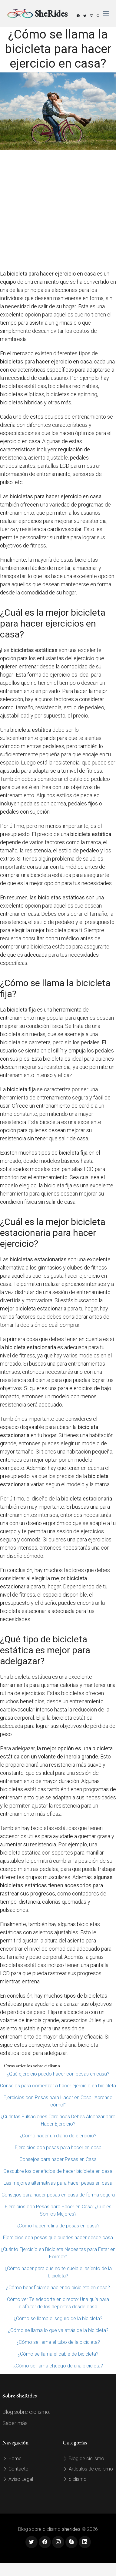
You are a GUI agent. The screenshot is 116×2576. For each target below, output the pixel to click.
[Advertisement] (57, 209)
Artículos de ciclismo (88, 2469)
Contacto (15, 2469)
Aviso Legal (17, 2479)
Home (12, 2458)
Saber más (15, 2423)
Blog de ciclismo (83, 2458)
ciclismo (75, 2479)
